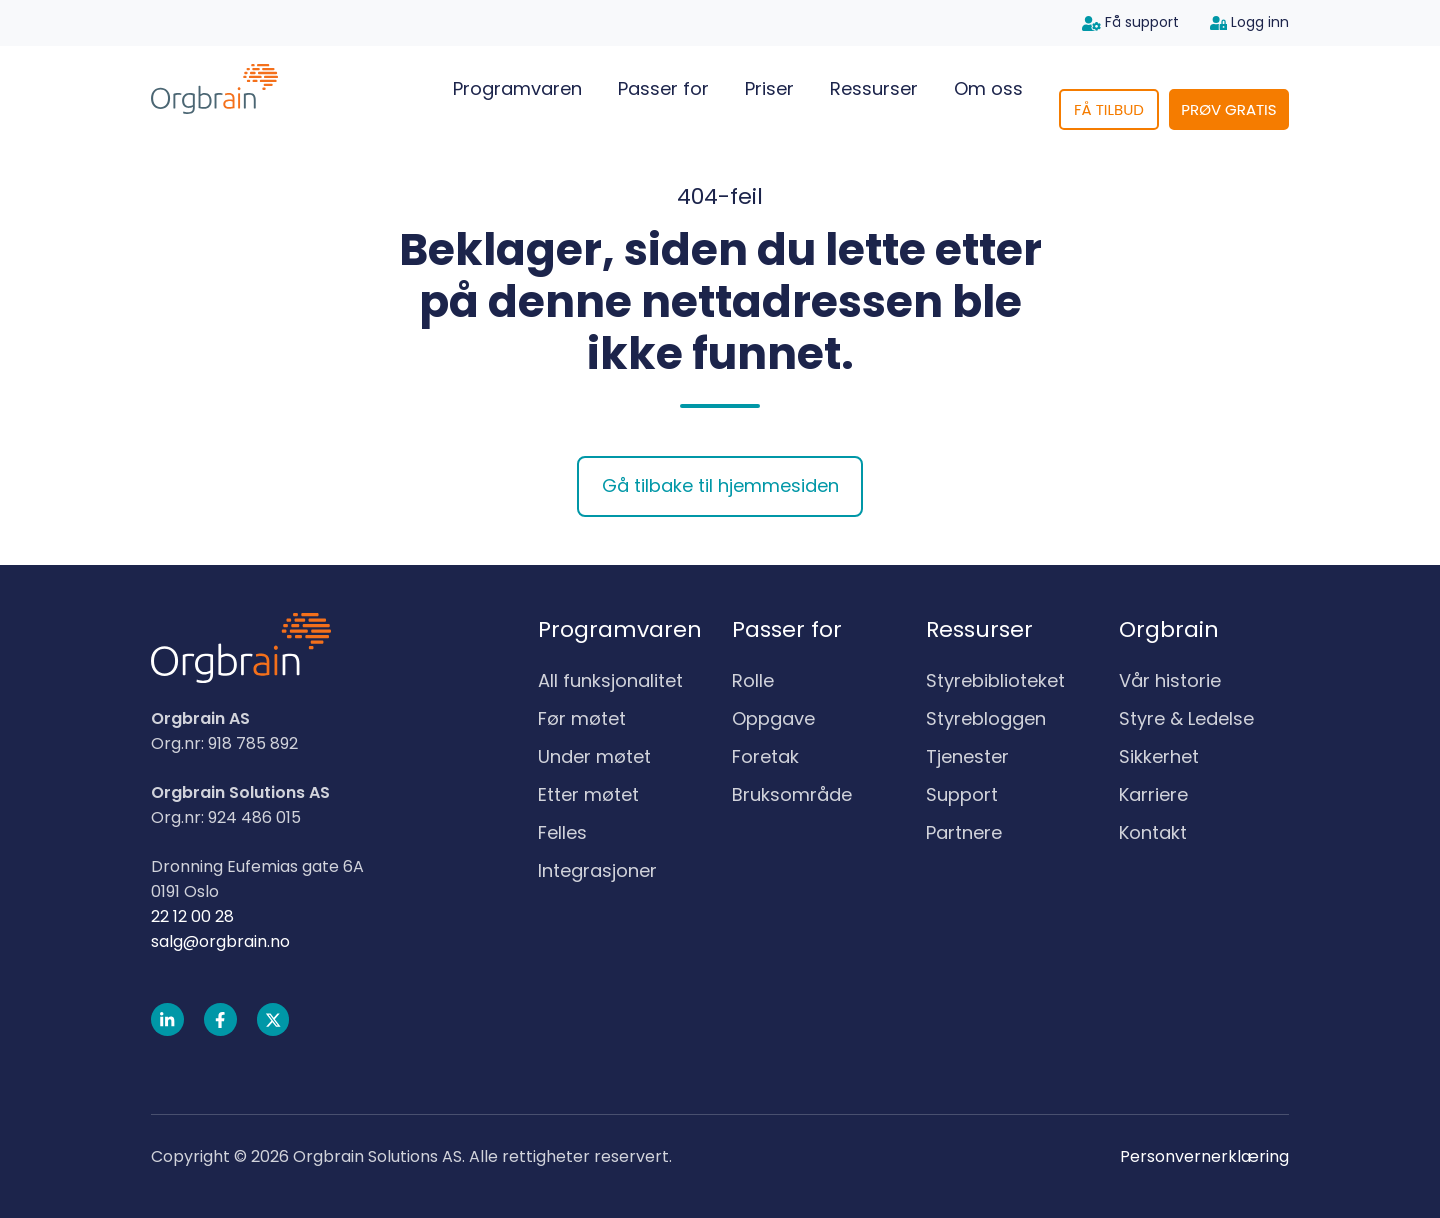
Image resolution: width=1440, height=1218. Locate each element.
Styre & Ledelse (1186, 718)
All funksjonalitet (610, 680)
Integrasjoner (597, 870)
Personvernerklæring (1204, 1156)
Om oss (988, 88)
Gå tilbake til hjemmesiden (720, 485)
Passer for (663, 88)
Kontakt (1153, 832)
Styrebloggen (986, 718)
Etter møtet (588, 794)
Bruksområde (792, 794)
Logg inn (1250, 22)
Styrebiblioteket (995, 680)
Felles (562, 832)
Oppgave (773, 718)
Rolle (753, 680)
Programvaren (517, 88)
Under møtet (594, 756)
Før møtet (582, 718)
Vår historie (1170, 680)
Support (962, 794)
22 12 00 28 (192, 916)
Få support (1130, 22)
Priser (769, 88)
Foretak (765, 756)
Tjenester (967, 756)
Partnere (964, 832)
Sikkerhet (1159, 756)
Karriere (1153, 794)
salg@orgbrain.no (220, 941)
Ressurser (874, 88)
